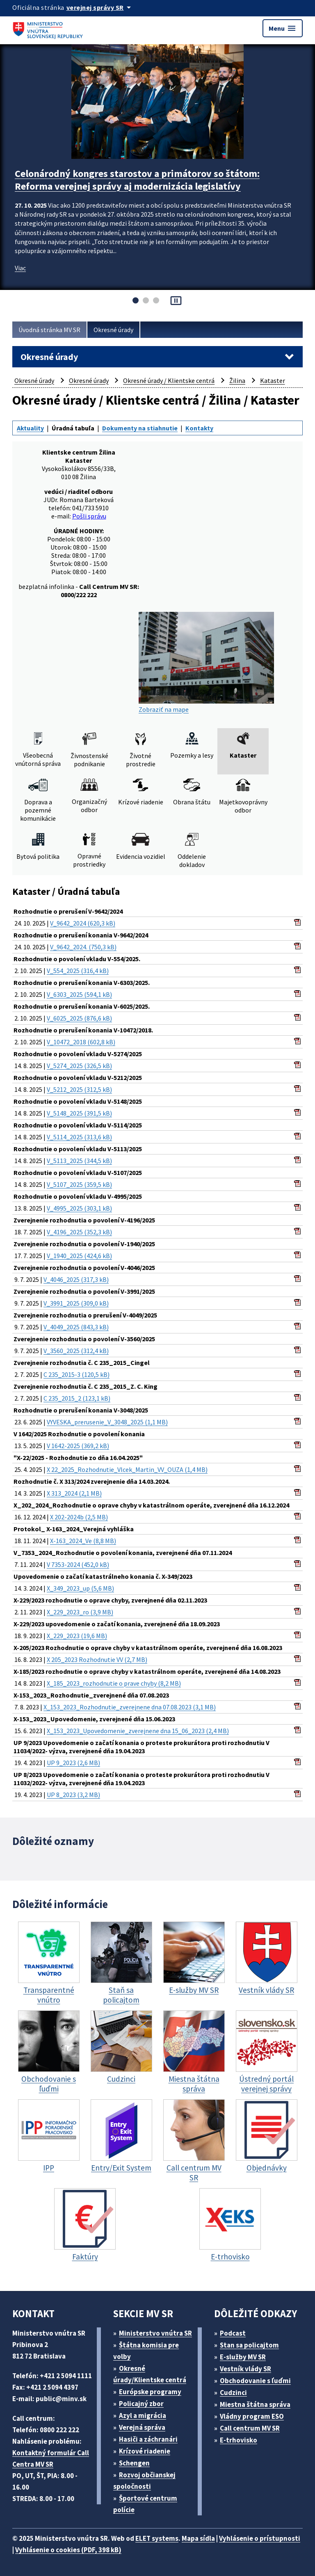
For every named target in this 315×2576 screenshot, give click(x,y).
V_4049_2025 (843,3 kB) (76, 1327)
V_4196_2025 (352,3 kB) (79, 1232)
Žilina (237, 380)
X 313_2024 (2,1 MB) (74, 1493)
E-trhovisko (238, 2440)
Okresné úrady (113, 330)
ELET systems (156, 2538)
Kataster (272, 380)
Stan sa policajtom (249, 2345)
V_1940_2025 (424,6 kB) (79, 1256)
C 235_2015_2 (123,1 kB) (76, 1398)
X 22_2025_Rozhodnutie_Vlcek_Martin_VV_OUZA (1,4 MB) (127, 1469)
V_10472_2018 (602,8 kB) (81, 1042)
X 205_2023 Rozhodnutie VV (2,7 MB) (97, 1659)
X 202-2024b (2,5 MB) (79, 1517)
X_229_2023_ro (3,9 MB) (80, 1612)
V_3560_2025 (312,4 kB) (76, 1351)
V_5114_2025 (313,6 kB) (79, 1137)
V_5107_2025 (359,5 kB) (79, 1184)
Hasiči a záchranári (148, 2439)
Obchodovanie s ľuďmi (255, 2380)
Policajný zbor (141, 2403)
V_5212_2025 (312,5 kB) (79, 1089)
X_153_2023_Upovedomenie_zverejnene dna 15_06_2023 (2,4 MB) (138, 1731)
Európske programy (150, 2391)
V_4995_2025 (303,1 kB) (79, 1208)
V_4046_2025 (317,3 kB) (76, 1279)
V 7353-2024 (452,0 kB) (78, 1564)
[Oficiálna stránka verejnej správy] (100, 7)
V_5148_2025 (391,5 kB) (79, 1113)
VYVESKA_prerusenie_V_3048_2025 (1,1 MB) (107, 1422)
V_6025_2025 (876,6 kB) (79, 1018)
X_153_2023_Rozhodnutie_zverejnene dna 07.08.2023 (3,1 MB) (129, 1707)
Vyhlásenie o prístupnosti (259, 2538)
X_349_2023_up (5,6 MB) (80, 1588)
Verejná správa (142, 2427)
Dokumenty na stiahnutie (140, 428)
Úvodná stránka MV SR (49, 330)
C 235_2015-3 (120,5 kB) (76, 1374)
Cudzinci (233, 2392)
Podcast (233, 2333)
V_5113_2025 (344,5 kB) (79, 1161)
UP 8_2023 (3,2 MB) (73, 1795)
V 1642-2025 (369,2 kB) (78, 1446)
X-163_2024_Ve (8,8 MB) (83, 1541)
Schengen (134, 2462)
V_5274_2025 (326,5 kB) (79, 1066)
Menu (283, 28)
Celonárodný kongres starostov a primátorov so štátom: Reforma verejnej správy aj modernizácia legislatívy (137, 179)
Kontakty (199, 428)
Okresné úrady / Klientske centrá (169, 380)
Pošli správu (89, 516)
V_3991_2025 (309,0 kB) (76, 1303)
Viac (20, 268)
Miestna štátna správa (255, 2404)
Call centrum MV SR (250, 2428)
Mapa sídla (198, 2538)
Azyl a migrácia (142, 2415)
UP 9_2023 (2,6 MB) (73, 1763)
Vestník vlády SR (245, 2368)
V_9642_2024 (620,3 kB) (82, 923)
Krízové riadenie (144, 2451)
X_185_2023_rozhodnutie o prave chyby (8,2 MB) (114, 1683)
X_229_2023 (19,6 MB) (77, 1636)
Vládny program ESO (252, 2416)
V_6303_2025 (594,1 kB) (79, 994)
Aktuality (30, 428)
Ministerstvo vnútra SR (155, 2333)
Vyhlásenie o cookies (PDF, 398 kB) (68, 2549)
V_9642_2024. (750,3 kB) (83, 947)
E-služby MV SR (243, 2356)
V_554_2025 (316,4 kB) (78, 971)
